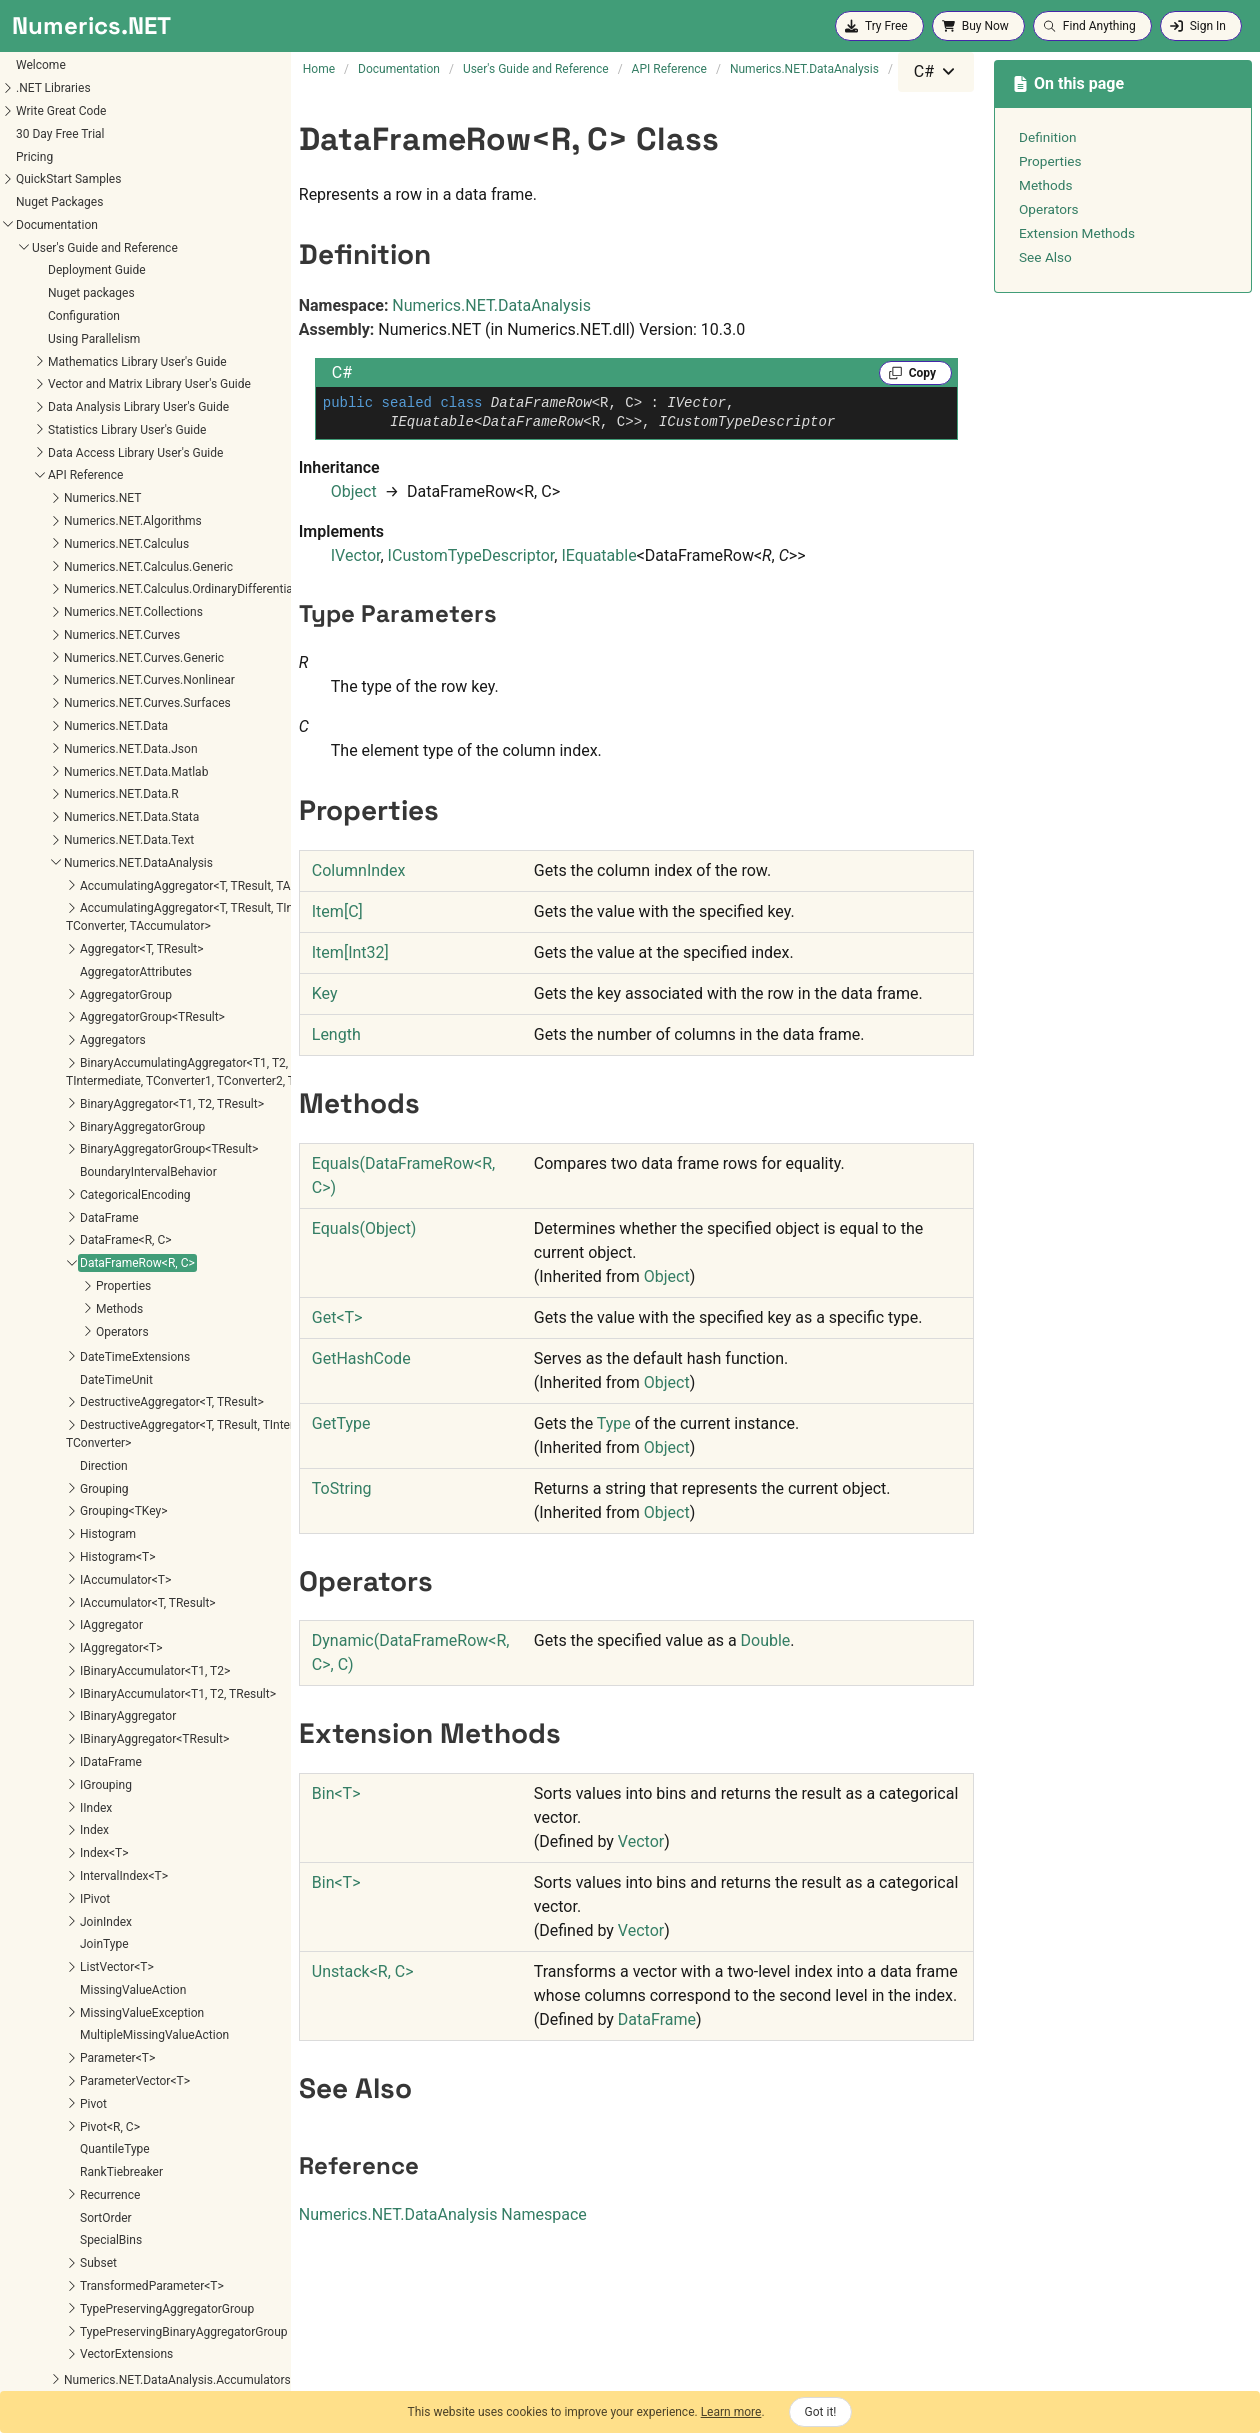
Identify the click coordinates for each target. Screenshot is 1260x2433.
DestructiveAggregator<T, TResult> (106, 773)
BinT (336, 1793)
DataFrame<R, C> (60, 611)
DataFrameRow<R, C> (71, 634)
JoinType (38, 1315)
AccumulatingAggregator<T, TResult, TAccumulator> (152, 257)
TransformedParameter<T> (86, 1657)
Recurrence (44, 1566)
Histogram (42, 905)
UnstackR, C (363, 1971)
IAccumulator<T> (59, 951)
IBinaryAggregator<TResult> (88, 1110)
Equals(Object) (364, 1228)
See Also (1045, 257)
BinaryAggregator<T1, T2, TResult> (106, 475)
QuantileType (49, 1520)
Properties (57, 657)
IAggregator (45, 996)
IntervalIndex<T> (58, 1247)
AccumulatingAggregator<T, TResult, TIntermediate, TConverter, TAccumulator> (143, 288)
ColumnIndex (359, 870)
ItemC (337, 911)
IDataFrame (45, 1133)
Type (614, 1423)
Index (28, 1201)
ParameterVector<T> (69, 1452)
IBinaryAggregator (62, 1087)
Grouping (38, 860)
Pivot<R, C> (44, 1498)
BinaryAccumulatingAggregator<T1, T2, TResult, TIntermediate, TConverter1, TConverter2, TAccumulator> (151, 443)
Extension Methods (1077, 233)
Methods (53, 680)
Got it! (821, 2412)
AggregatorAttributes (70, 343)
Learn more (731, 2412)
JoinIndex (40, 1293)
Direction (38, 837)
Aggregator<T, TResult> (76, 320)
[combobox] (936, 72)
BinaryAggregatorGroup (76, 498)
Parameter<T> (51, 1429)
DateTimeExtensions (69, 728)
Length (336, 1034)
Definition (1048, 137)
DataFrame (43, 589)
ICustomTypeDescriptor (471, 555)
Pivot (27, 1475)
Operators (56, 703)
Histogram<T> (51, 928)
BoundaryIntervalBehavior (82, 543)
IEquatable (598, 555)
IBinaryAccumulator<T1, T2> (89, 1042)
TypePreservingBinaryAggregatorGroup (118, 1703)
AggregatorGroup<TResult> (86, 388)
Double (766, 1640)
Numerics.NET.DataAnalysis (491, 305)
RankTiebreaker (55, 1543)
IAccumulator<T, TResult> (82, 974)
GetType (341, 1423)
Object (354, 491)
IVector (356, 555)
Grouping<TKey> (57, 882)
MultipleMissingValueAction (88, 1406)
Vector (641, 1841)
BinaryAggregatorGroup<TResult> (103, 520)
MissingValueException (76, 1384)
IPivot (29, 1270)
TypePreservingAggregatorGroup (101, 1680)
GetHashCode (361, 1358)
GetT (337, 1317)
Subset (32, 1634)
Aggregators (47, 411)
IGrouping (40, 1156)
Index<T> (38, 1224)
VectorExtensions (60, 1725)
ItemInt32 (350, 952)
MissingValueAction (67, 1361)
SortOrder (40, 1589)
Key (325, 993)
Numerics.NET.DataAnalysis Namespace (443, 2214)
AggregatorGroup (60, 366)
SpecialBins (45, 1611)
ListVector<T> (51, 1338)
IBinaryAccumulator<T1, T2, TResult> (112, 1065)
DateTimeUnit (50, 751)
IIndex (30, 1179)
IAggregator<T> (55, 1019)
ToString (342, 1488)
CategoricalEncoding (69, 566)
